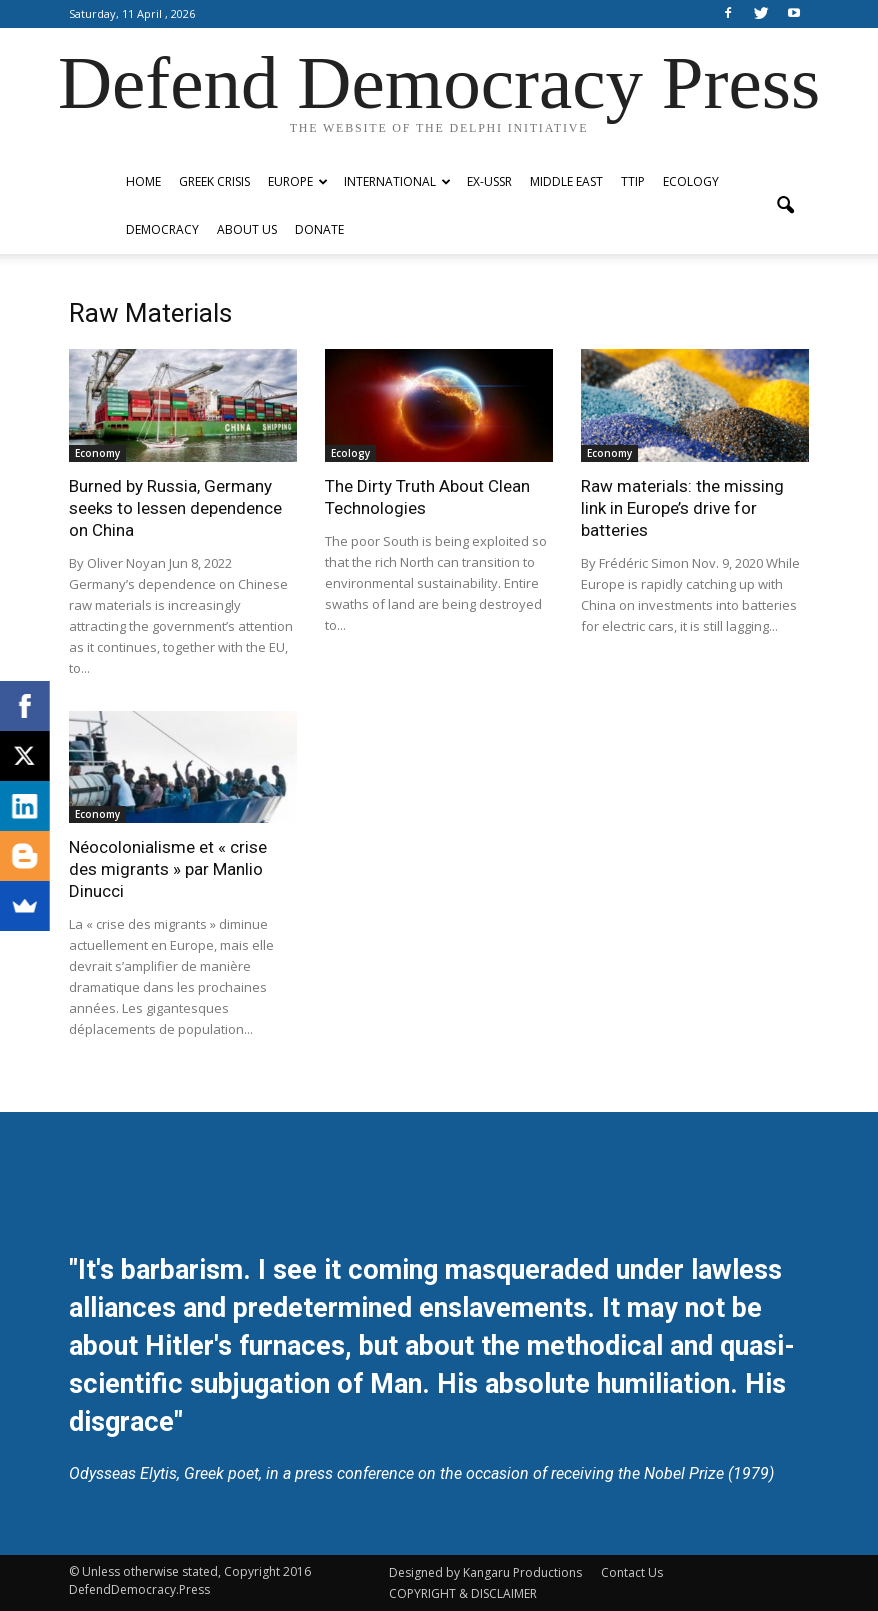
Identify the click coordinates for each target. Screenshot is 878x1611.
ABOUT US (247, 229)
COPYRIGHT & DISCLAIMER (463, 1593)
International (397, 181)
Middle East (566, 181)
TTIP (633, 181)
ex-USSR (489, 181)
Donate (319, 229)
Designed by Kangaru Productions (485, 1572)
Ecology (691, 181)
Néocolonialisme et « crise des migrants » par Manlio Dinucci (168, 869)
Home (143, 181)
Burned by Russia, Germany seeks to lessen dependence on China (175, 508)
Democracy (162, 229)
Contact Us (632, 1572)
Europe (298, 181)
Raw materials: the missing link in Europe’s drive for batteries (682, 508)
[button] (785, 206)
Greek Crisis (214, 181)
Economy (97, 453)
